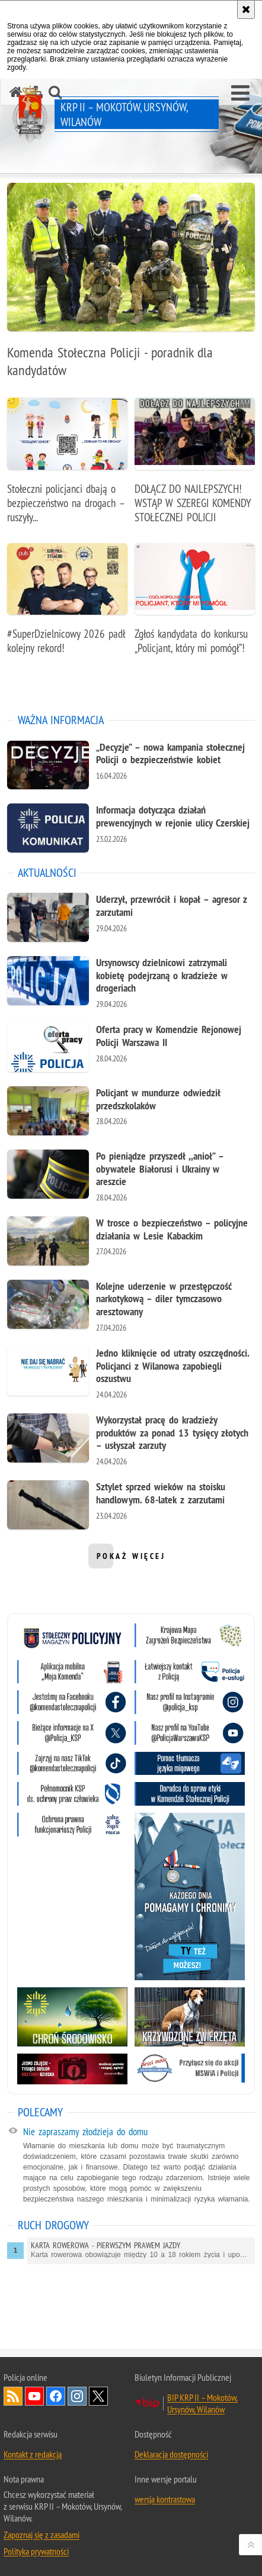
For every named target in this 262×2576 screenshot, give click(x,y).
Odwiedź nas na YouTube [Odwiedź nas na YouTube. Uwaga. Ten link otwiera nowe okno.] (34, 2396)
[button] (240, 93)
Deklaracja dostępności (171, 2454)
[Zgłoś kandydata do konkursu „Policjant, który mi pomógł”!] (195, 605)
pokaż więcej (131, 1559)
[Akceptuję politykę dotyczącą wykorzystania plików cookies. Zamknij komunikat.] (246, 9)
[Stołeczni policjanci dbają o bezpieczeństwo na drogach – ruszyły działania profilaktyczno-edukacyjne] (67, 467)
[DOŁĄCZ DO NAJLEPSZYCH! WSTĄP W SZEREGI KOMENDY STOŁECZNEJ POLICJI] (195, 467)
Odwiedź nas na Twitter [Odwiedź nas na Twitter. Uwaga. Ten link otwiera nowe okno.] (98, 2396)
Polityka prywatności (36, 2551)
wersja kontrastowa (165, 2499)
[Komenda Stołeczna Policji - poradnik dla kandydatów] (131, 286)
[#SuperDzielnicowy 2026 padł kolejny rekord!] (67, 605)
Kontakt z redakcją (33, 2454)
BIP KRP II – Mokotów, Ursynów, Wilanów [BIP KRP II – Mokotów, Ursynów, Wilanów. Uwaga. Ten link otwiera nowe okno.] (202, 2403)
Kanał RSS (13, 2396)
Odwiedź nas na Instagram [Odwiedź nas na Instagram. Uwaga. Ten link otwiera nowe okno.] (77, 2396)
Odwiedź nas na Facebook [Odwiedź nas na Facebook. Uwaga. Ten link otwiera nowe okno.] (55, 2396)
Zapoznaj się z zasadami (41, 2535)
